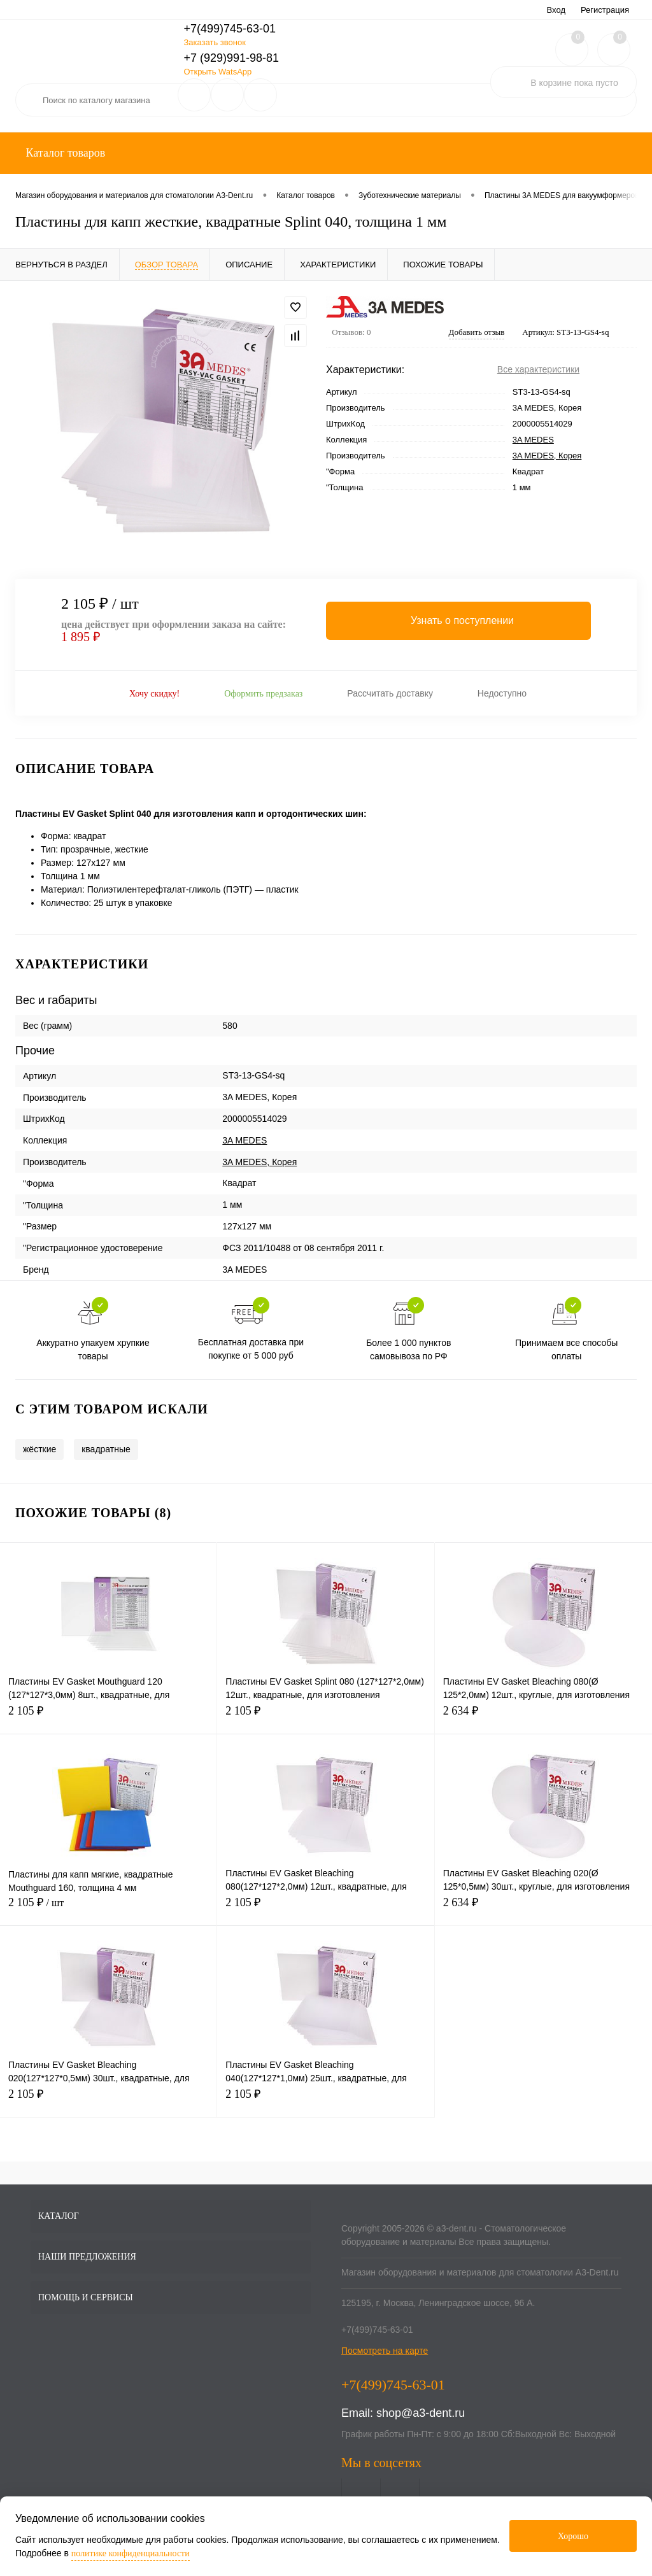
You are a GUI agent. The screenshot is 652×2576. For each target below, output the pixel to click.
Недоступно (502, 693)
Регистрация (605, 10)
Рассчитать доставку (390, 693)
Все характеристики (538, 369)
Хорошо (573, 2536)
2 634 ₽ (543, 1718)
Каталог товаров (64, 152)
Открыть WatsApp (217, 71)
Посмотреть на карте (384, 2351)
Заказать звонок (214, 42)
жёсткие (39, 1449)
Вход (556, 10)
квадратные (106, 1449)
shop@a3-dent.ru (420, 2413)
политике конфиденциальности (130, 2553)
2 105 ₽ (108, 1718)
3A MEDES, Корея (547, 455)
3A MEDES (533, 439)
